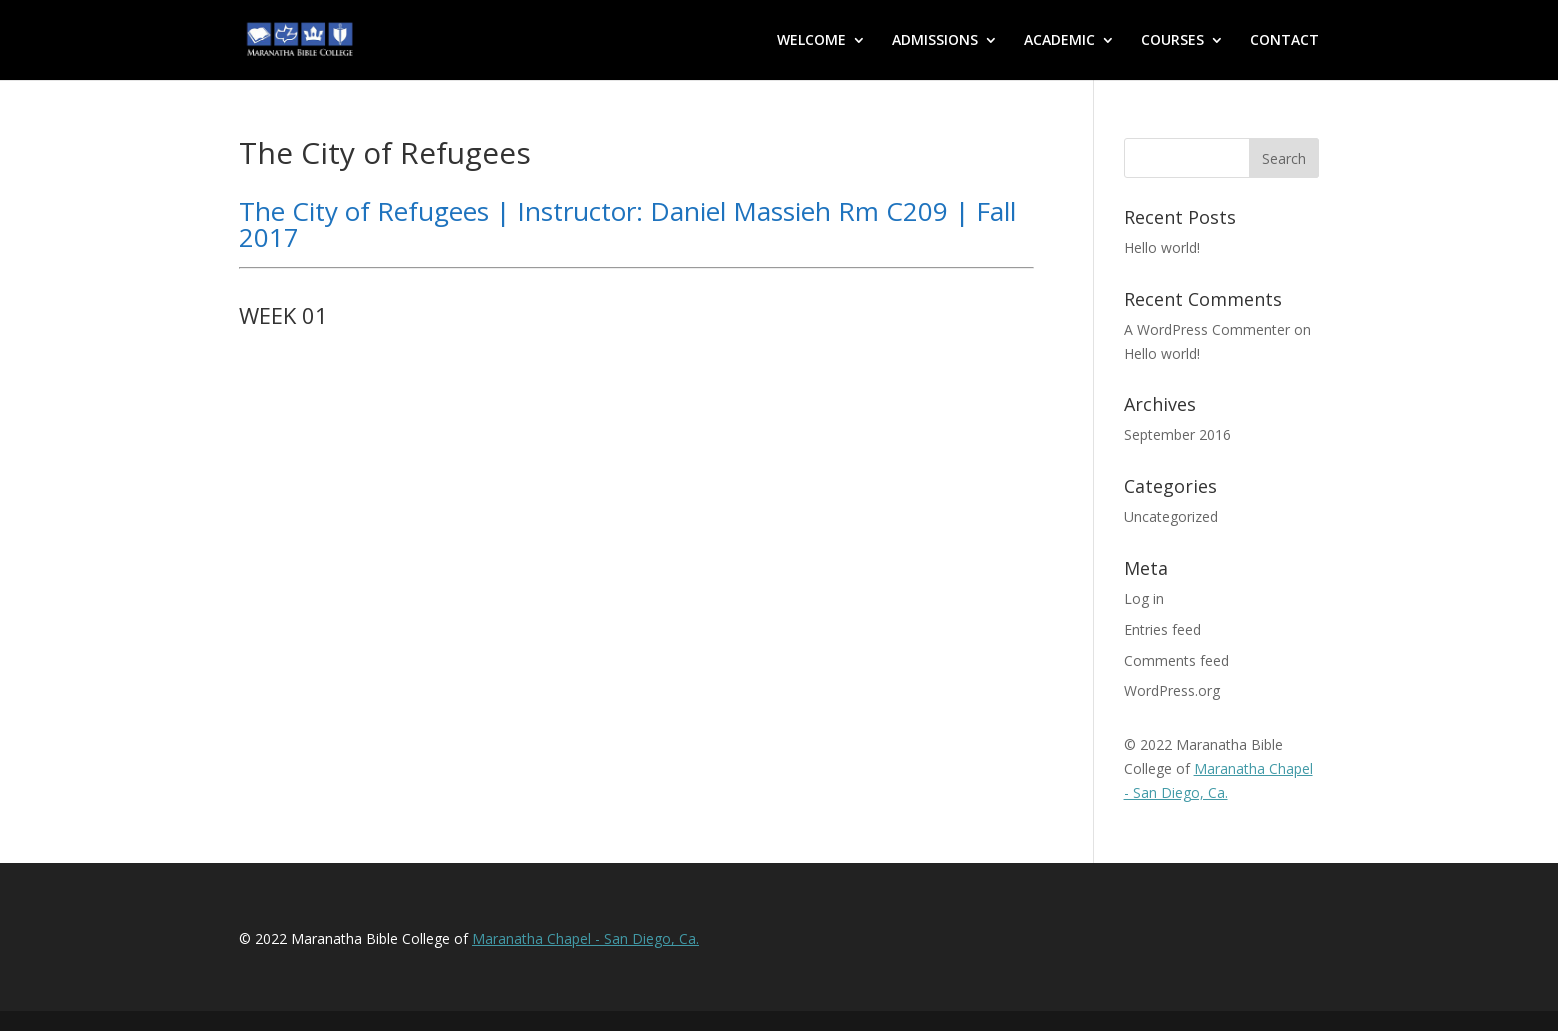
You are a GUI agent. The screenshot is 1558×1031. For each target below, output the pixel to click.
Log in (1144, 598)
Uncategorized (1171, 516)
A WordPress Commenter (1207, 329)
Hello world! (1162, 247)
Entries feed (1162, 629)
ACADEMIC (1059, 41)
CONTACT (1284, 41)
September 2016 (1177, 434)
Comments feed (1176, 660)
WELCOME (811, 41)
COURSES (1172, 41)
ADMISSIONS (935, 41)
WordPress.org (1172, 690)
